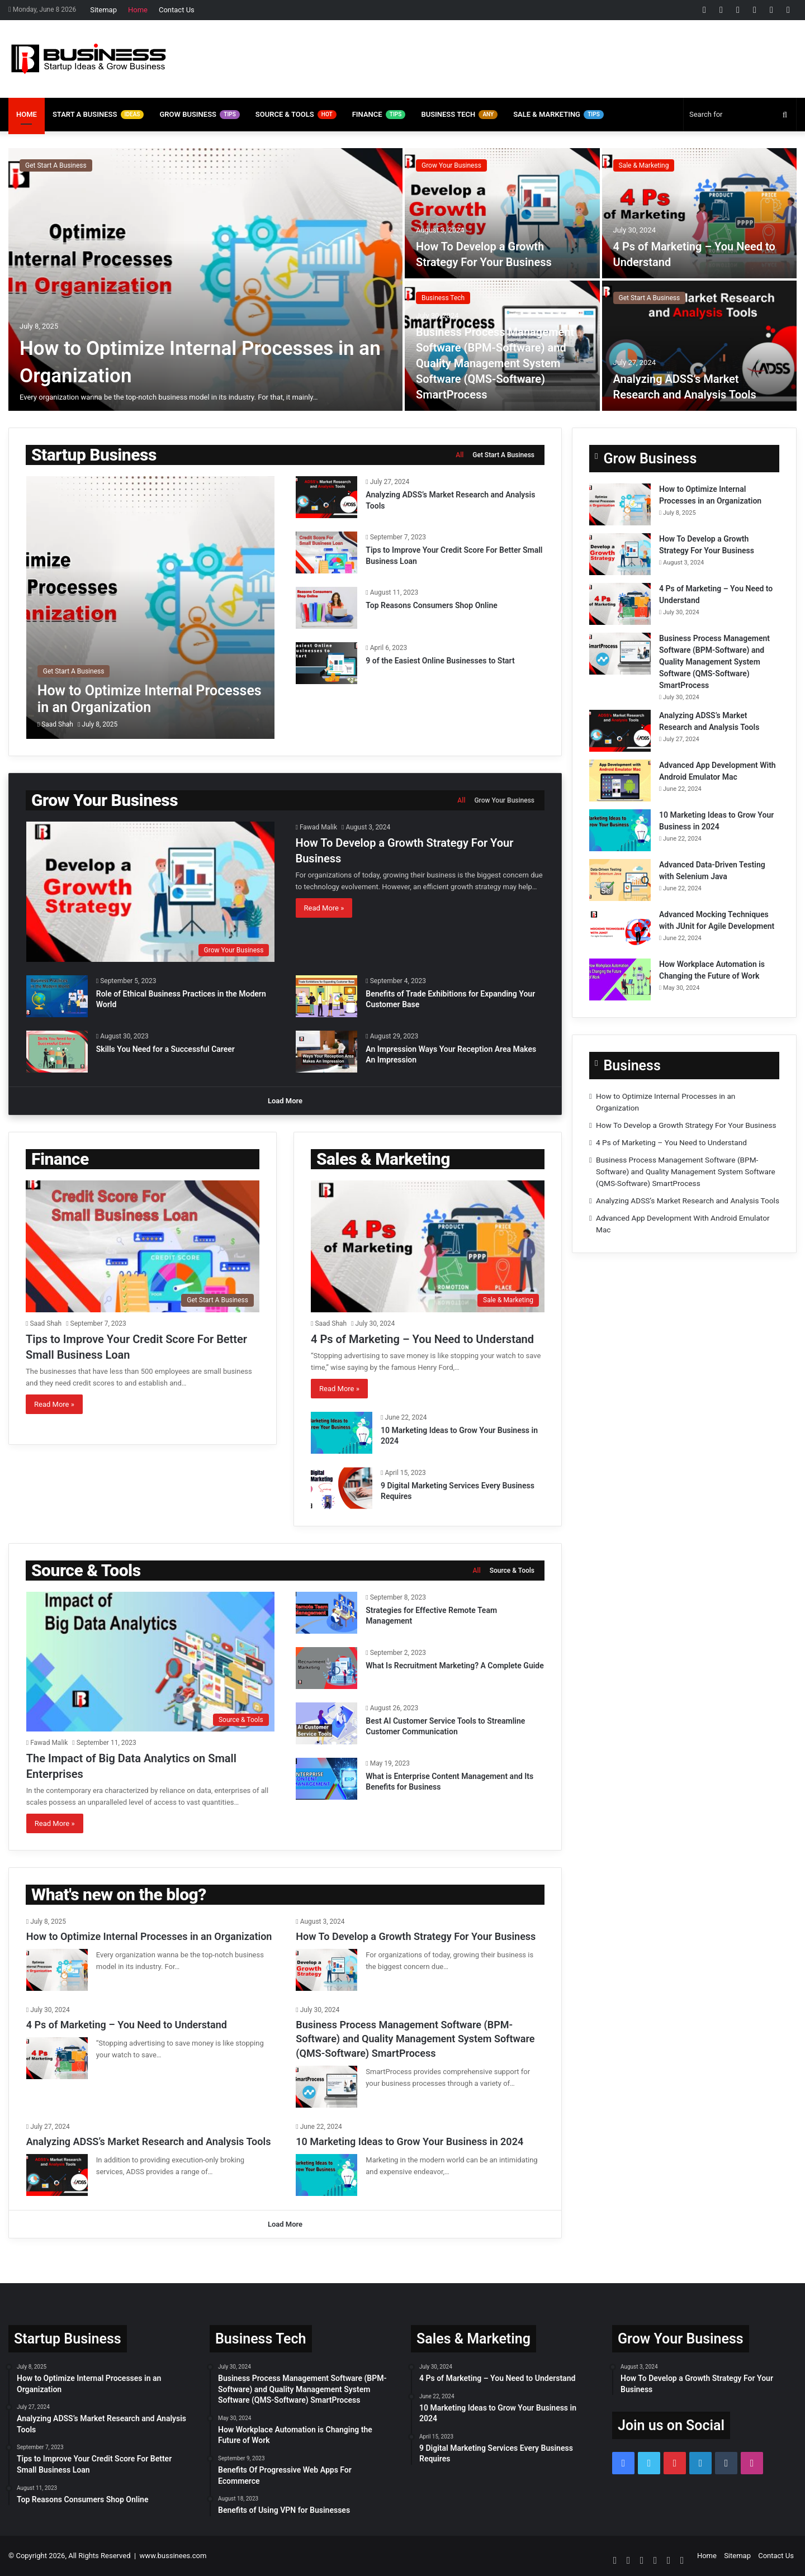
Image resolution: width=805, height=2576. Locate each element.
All (459, 455)
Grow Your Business (451, 165)
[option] (402, 279)
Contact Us (177, 10)
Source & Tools (296, 114)
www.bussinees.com (173, 2555)
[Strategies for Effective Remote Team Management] (326, 1613)
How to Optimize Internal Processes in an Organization (149, 1936)
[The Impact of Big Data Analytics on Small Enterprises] (150, 1661)
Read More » (324, 908)
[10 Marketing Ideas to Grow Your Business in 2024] (341, 1433)
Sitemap (103, 10)
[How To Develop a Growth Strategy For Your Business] (502, 213)
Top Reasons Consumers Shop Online (433, 605)
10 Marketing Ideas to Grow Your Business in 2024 (409, 2141)
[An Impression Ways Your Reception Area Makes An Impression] (326, 1052)
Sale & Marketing (558, 114)
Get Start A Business (56, 165)
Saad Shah (57, 724)
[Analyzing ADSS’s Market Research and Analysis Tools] (699, 346)
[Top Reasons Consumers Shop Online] (326, 608)
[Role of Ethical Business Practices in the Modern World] (57, 996)
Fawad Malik (318, 827)
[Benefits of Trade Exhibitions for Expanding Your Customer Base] (326, 996)
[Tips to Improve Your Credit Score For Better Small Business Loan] (326, 552)
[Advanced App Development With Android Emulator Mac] (620, 780)
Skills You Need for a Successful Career (165, 1049)
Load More (285, 1101)
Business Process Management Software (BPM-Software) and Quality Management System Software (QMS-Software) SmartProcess (495, 363)
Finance (379, 114)
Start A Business (98, 114)
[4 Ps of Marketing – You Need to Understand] (699, 213)
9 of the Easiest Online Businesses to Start (440, 660)
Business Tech (459, 114)
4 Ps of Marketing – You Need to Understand (422, 1339)
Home (138, 10)
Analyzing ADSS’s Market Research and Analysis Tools (687, 1200)
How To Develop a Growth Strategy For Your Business (686, 1125)
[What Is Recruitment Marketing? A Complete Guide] (326, 1668)
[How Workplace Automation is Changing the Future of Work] (620, 979)
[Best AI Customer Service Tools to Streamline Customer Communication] (326, 1723)
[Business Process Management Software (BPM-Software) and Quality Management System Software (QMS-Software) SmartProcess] (620, 654)
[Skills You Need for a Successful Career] (57, 1052)
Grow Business (199, 114)
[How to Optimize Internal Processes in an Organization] (205, 279)
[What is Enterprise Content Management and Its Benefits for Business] (326, 1779)
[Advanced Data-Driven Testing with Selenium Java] (620, 880)
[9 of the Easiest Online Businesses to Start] (326, 663)
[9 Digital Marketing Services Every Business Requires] (341, 1488)
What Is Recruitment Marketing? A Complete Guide (454, 1665)
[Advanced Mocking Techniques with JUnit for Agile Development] (620, 930)
